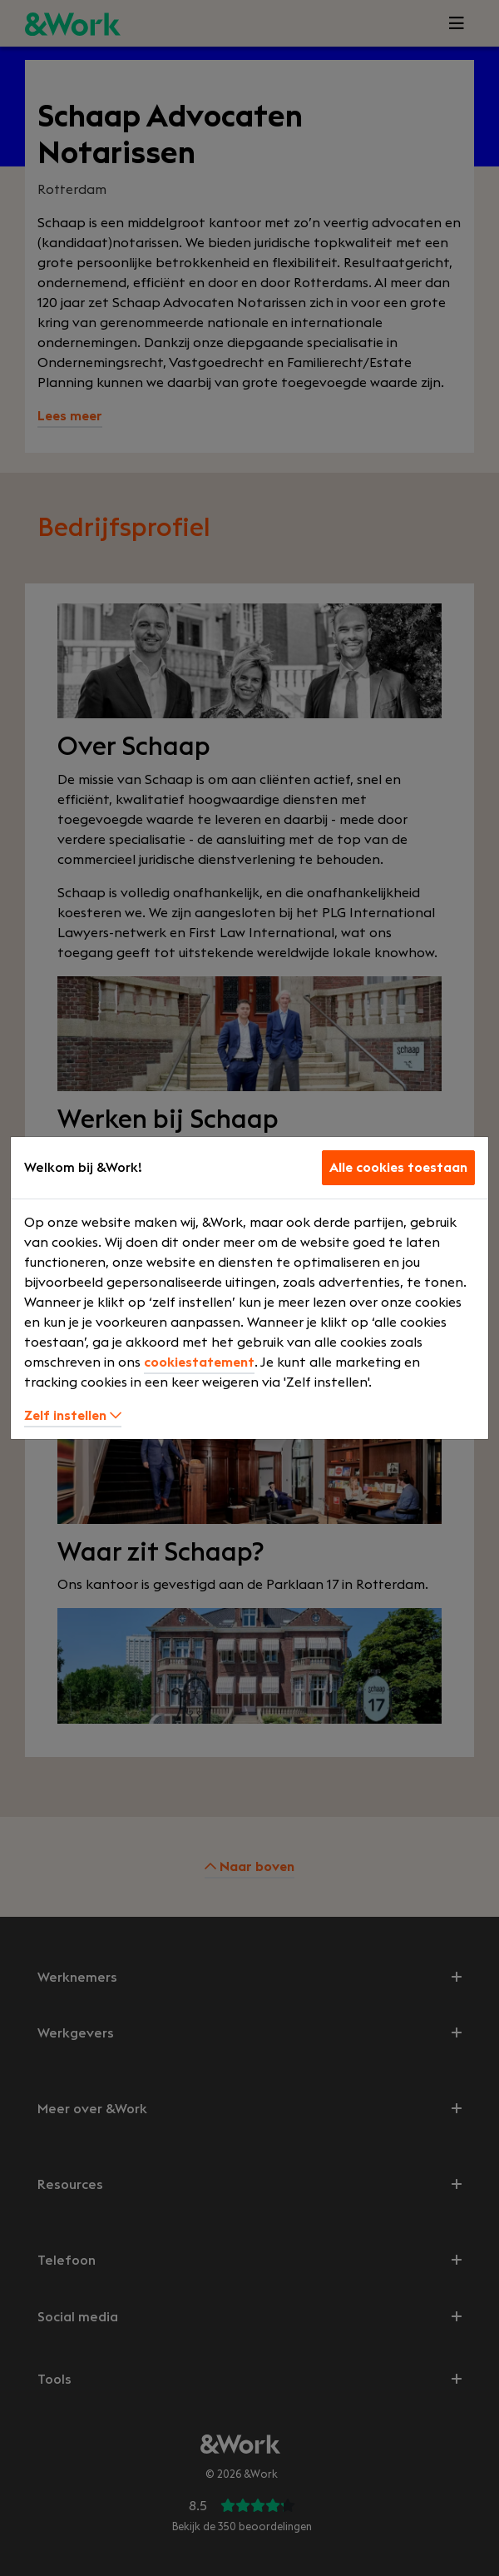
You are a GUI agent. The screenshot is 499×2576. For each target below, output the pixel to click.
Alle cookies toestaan (398, 1167)
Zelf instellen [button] (72, 1415)
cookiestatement (199, 1362)
